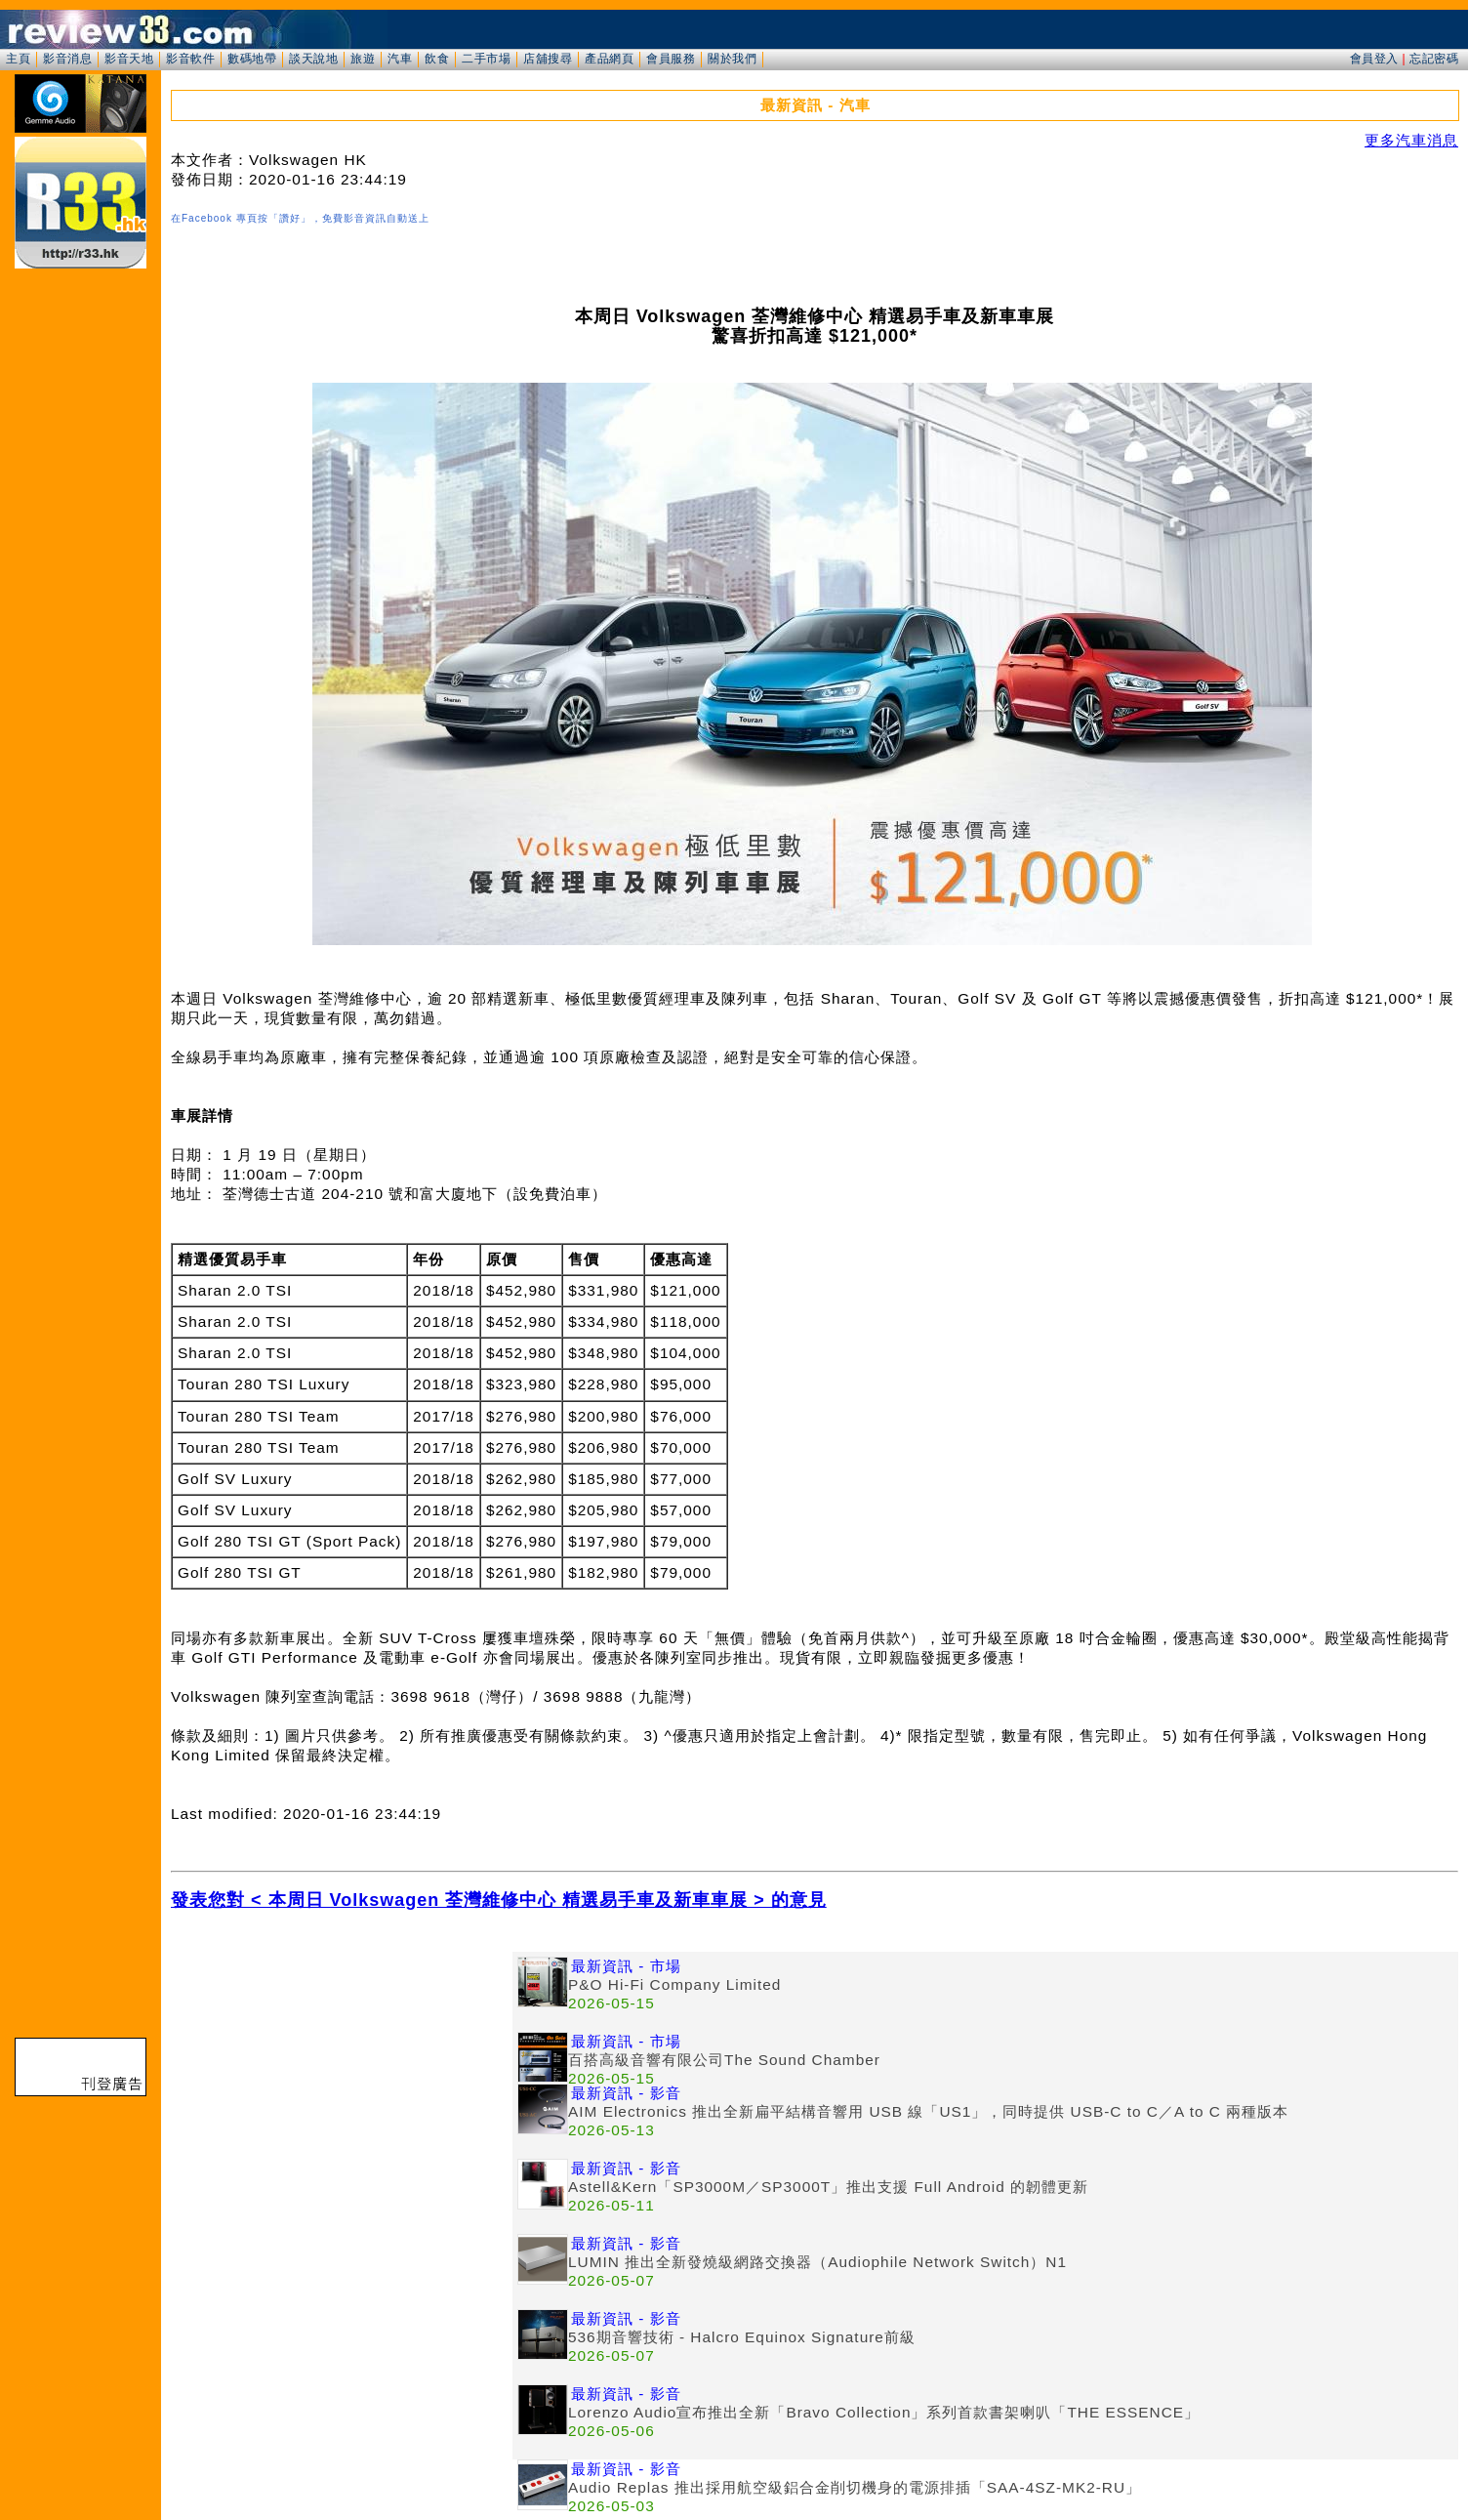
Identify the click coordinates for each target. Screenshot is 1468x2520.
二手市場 (486, 58)
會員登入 (1374, 58)
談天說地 (313, 58)
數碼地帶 (251, 58)
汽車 (399, 58)
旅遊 (362, 58)
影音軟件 (190, 58)
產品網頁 (609, 58)
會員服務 (670, 58)
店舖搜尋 (547, 58)
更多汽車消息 (1411, 140)
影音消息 (67, 58)
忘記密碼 (1433, 58)
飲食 (437, 58)
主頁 (18, 58)
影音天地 (128, 58)
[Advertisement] (341, 2088)
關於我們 (732, 58)
